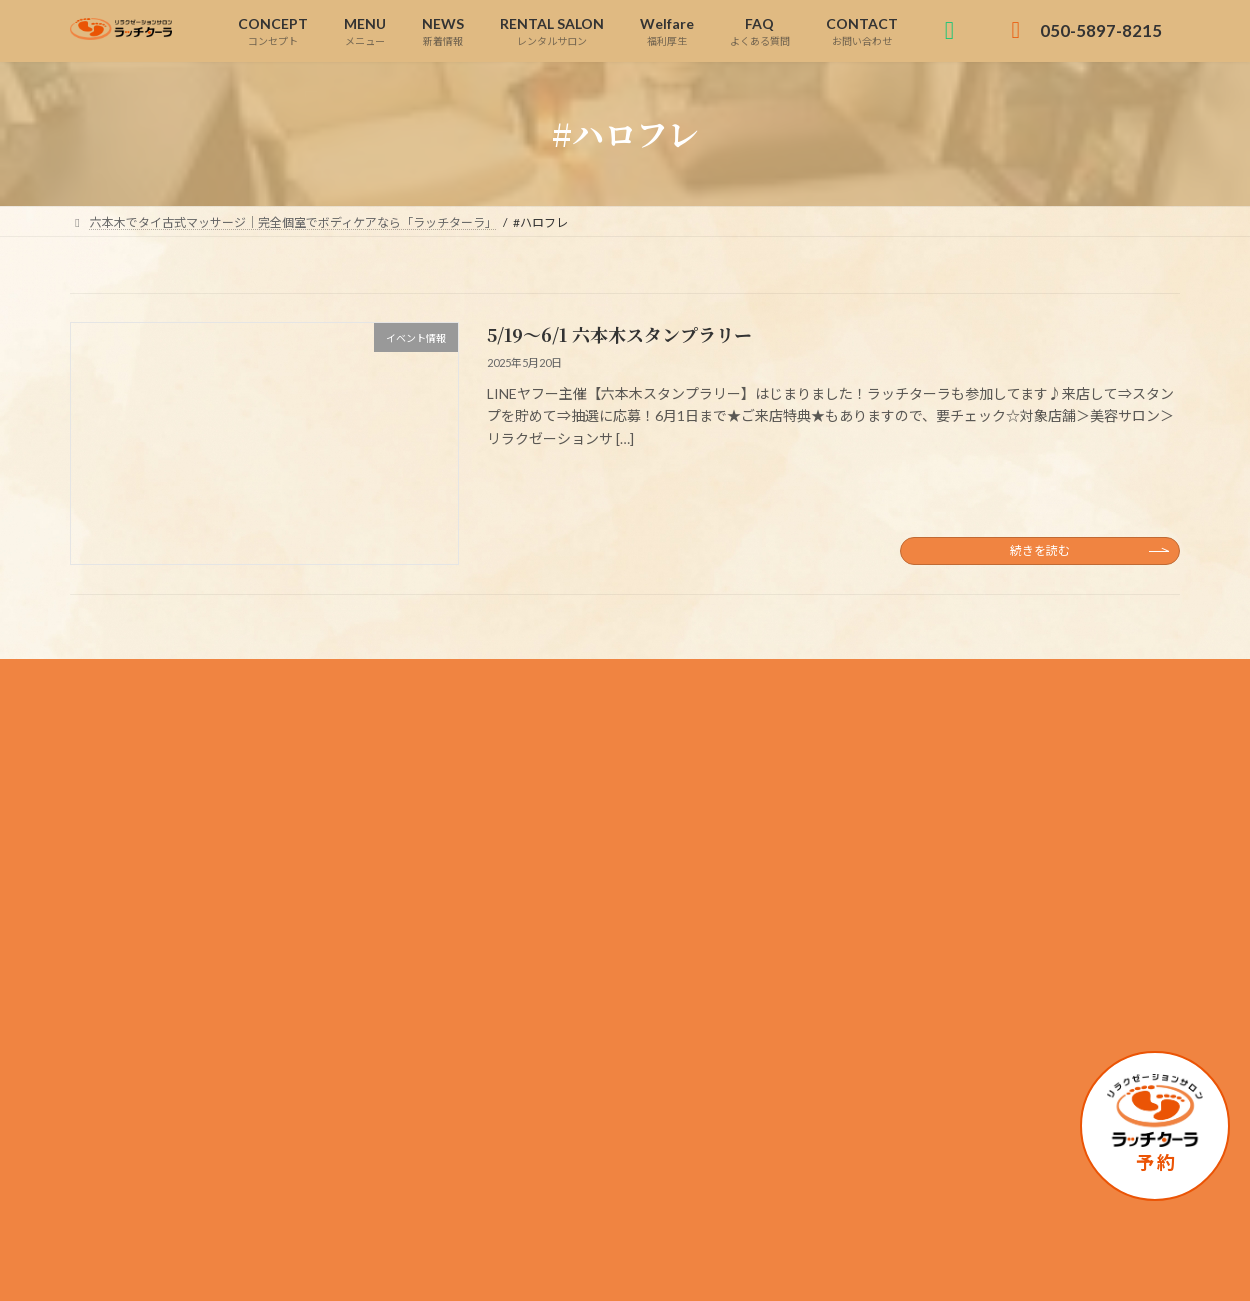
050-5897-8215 (208, 923)
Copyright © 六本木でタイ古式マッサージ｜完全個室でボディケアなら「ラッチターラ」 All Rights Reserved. (625, 1265)
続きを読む (1040, 550)
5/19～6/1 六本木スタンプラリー (619, 334)
